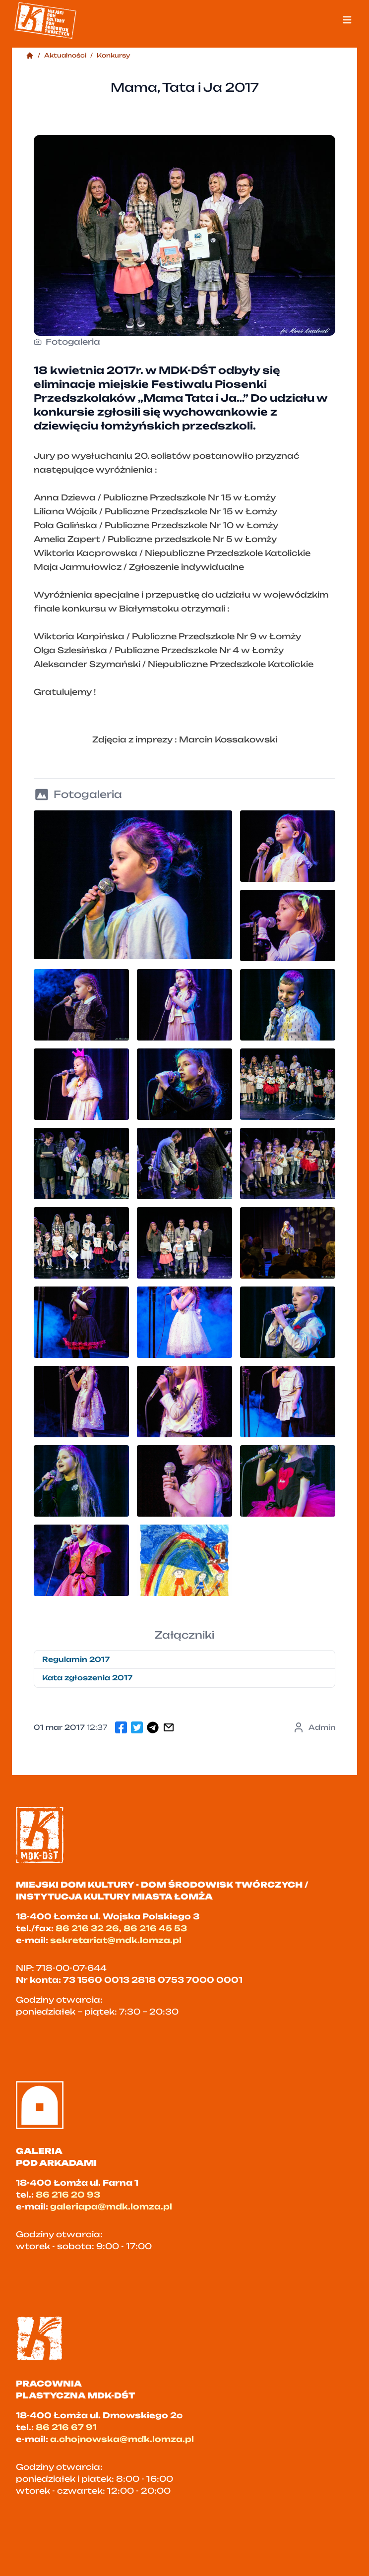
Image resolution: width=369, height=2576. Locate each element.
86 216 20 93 (68, 2195)
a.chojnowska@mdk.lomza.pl (122, 2439)
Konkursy (113, 55)
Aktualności (65, 55)
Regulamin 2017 (76, 1659)
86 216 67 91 (66, 2427)
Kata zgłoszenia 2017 (87, 1677)
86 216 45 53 (155, 1928)
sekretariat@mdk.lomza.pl (116, 1940)
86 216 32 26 (87, 1928)
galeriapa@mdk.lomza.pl (111, 2206)
